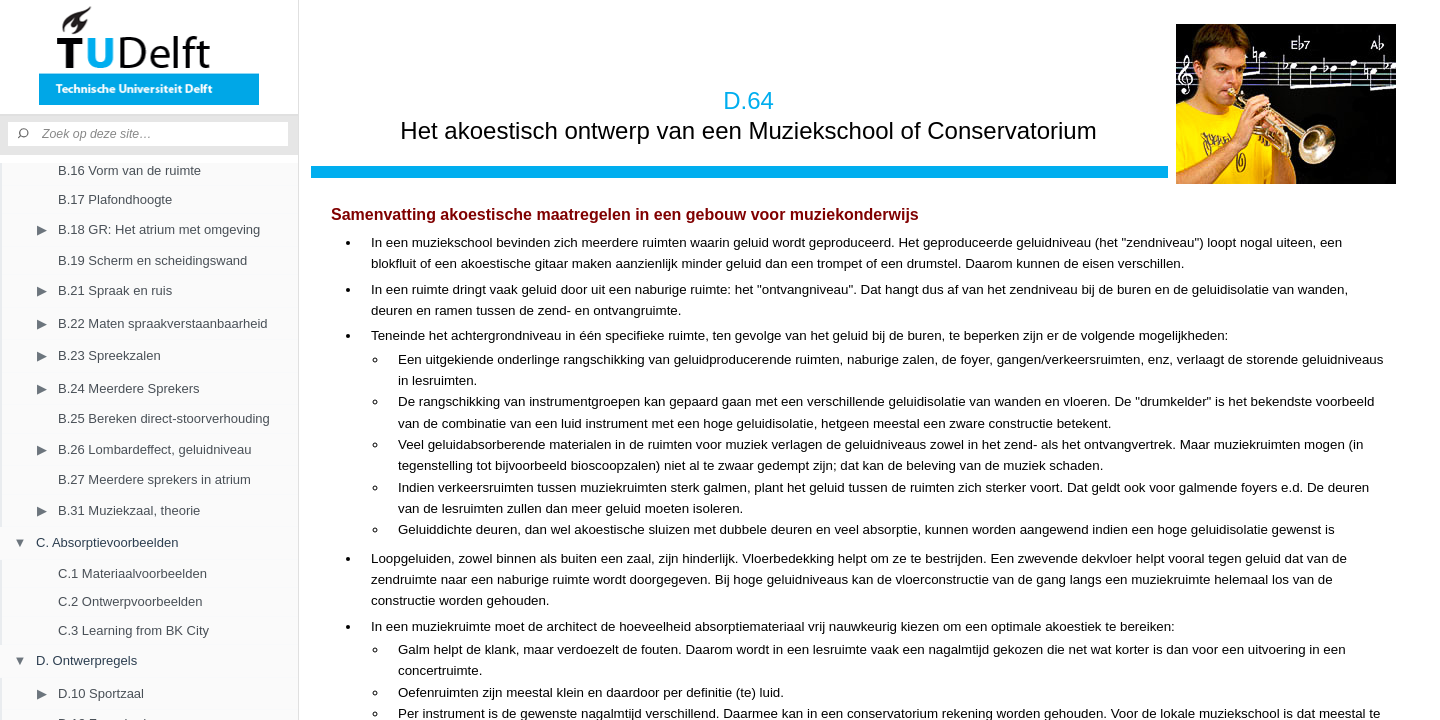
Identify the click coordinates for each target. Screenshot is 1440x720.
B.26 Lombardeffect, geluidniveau (154, 449)
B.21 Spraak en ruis (115, 290)
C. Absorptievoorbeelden (107, 542)
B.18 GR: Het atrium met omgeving (159, 229)
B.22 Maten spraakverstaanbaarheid (163, 323)
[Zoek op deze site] (165, 134)
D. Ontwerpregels (86, 660)
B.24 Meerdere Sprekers (129, 388)
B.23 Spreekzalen (109, 355)
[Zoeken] (25, 134)
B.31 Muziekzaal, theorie (129, 510)
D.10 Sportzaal (101, 693)
